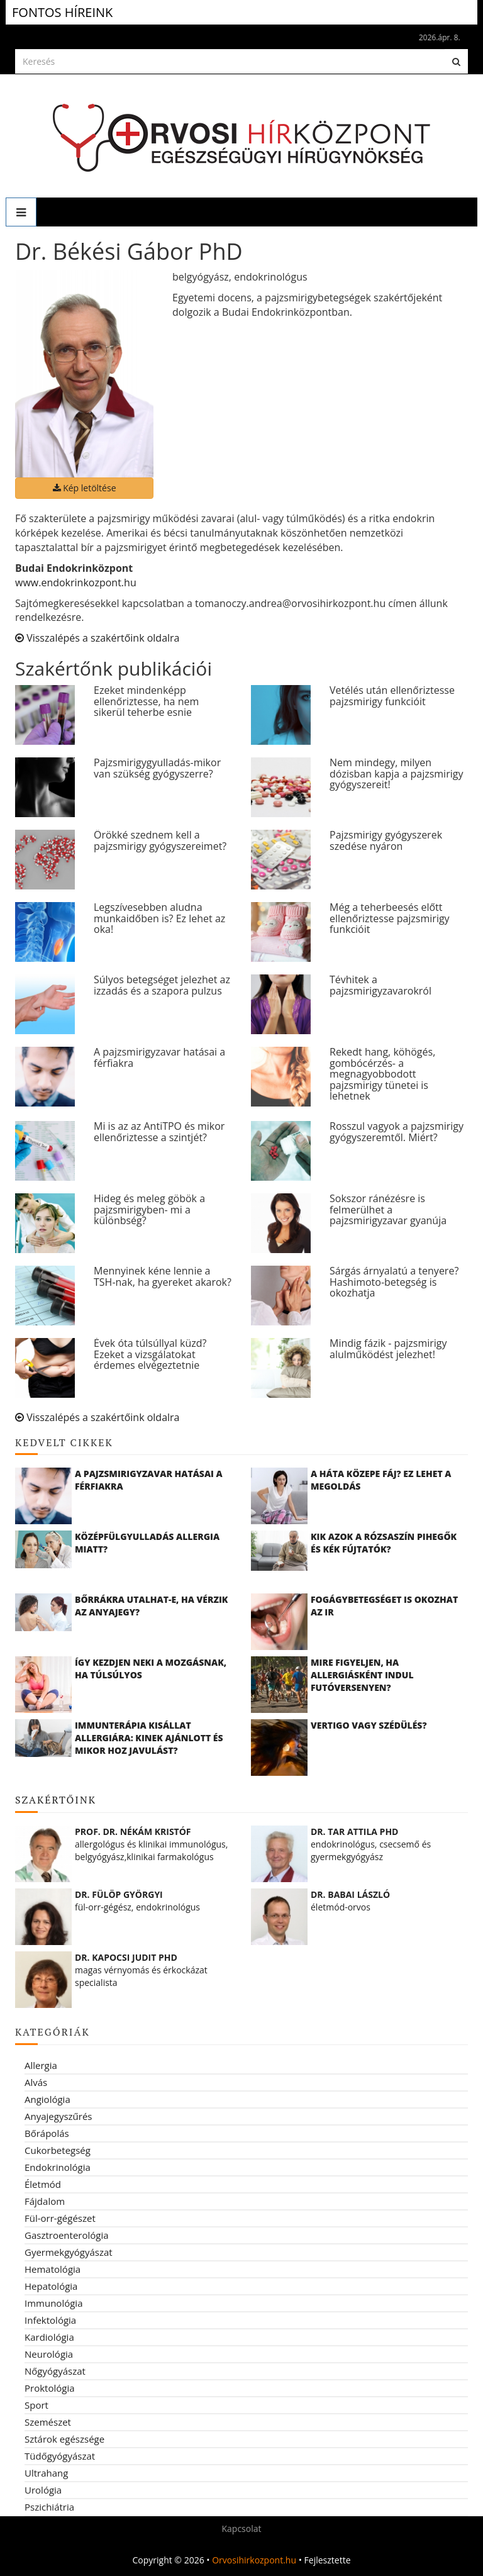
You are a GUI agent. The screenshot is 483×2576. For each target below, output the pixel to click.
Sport (36, 2405)
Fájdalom (45, 2201)
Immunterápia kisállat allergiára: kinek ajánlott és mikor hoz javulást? (149, 1737)
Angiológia (47, 2099)
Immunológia (53, 2303)
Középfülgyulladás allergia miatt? (147, 1543)
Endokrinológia (58, 2167)
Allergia (41, 2065)
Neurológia (49, 2354)
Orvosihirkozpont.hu (254, 2560)
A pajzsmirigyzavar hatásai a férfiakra (149, 1480)
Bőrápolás (47, 2133)
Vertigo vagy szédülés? (369, 1725)
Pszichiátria (49, 2507)
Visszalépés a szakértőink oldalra (97, 638)
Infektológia (50, 2320)
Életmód (43, 2184)
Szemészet (48, 2422)
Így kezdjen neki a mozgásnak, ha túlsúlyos (150, 1668)
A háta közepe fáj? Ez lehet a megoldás (381, 1480)
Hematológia (52, 2269)
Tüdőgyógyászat (60, 2456)
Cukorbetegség (58, 2150)
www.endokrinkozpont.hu (75, 582)
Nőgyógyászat (55, 2371)
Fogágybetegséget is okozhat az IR (384, 1605)
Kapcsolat (241, 2528)
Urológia (43, 2490)
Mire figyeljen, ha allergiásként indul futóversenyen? (362, 1674)
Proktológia (50, 2388)
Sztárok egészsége (64, 2439)
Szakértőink (55, 1800)
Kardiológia (49, 2337)
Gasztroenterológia (67, 2235)
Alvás (36, 2082)
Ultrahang (46, 2473)
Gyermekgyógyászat (69, 2252)
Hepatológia (51, 2286)
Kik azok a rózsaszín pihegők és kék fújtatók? (384, 1543)
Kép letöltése (84, 488)
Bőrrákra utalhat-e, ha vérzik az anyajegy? (151, 1605)
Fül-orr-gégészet (60, 2218)
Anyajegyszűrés (58, 2116)
